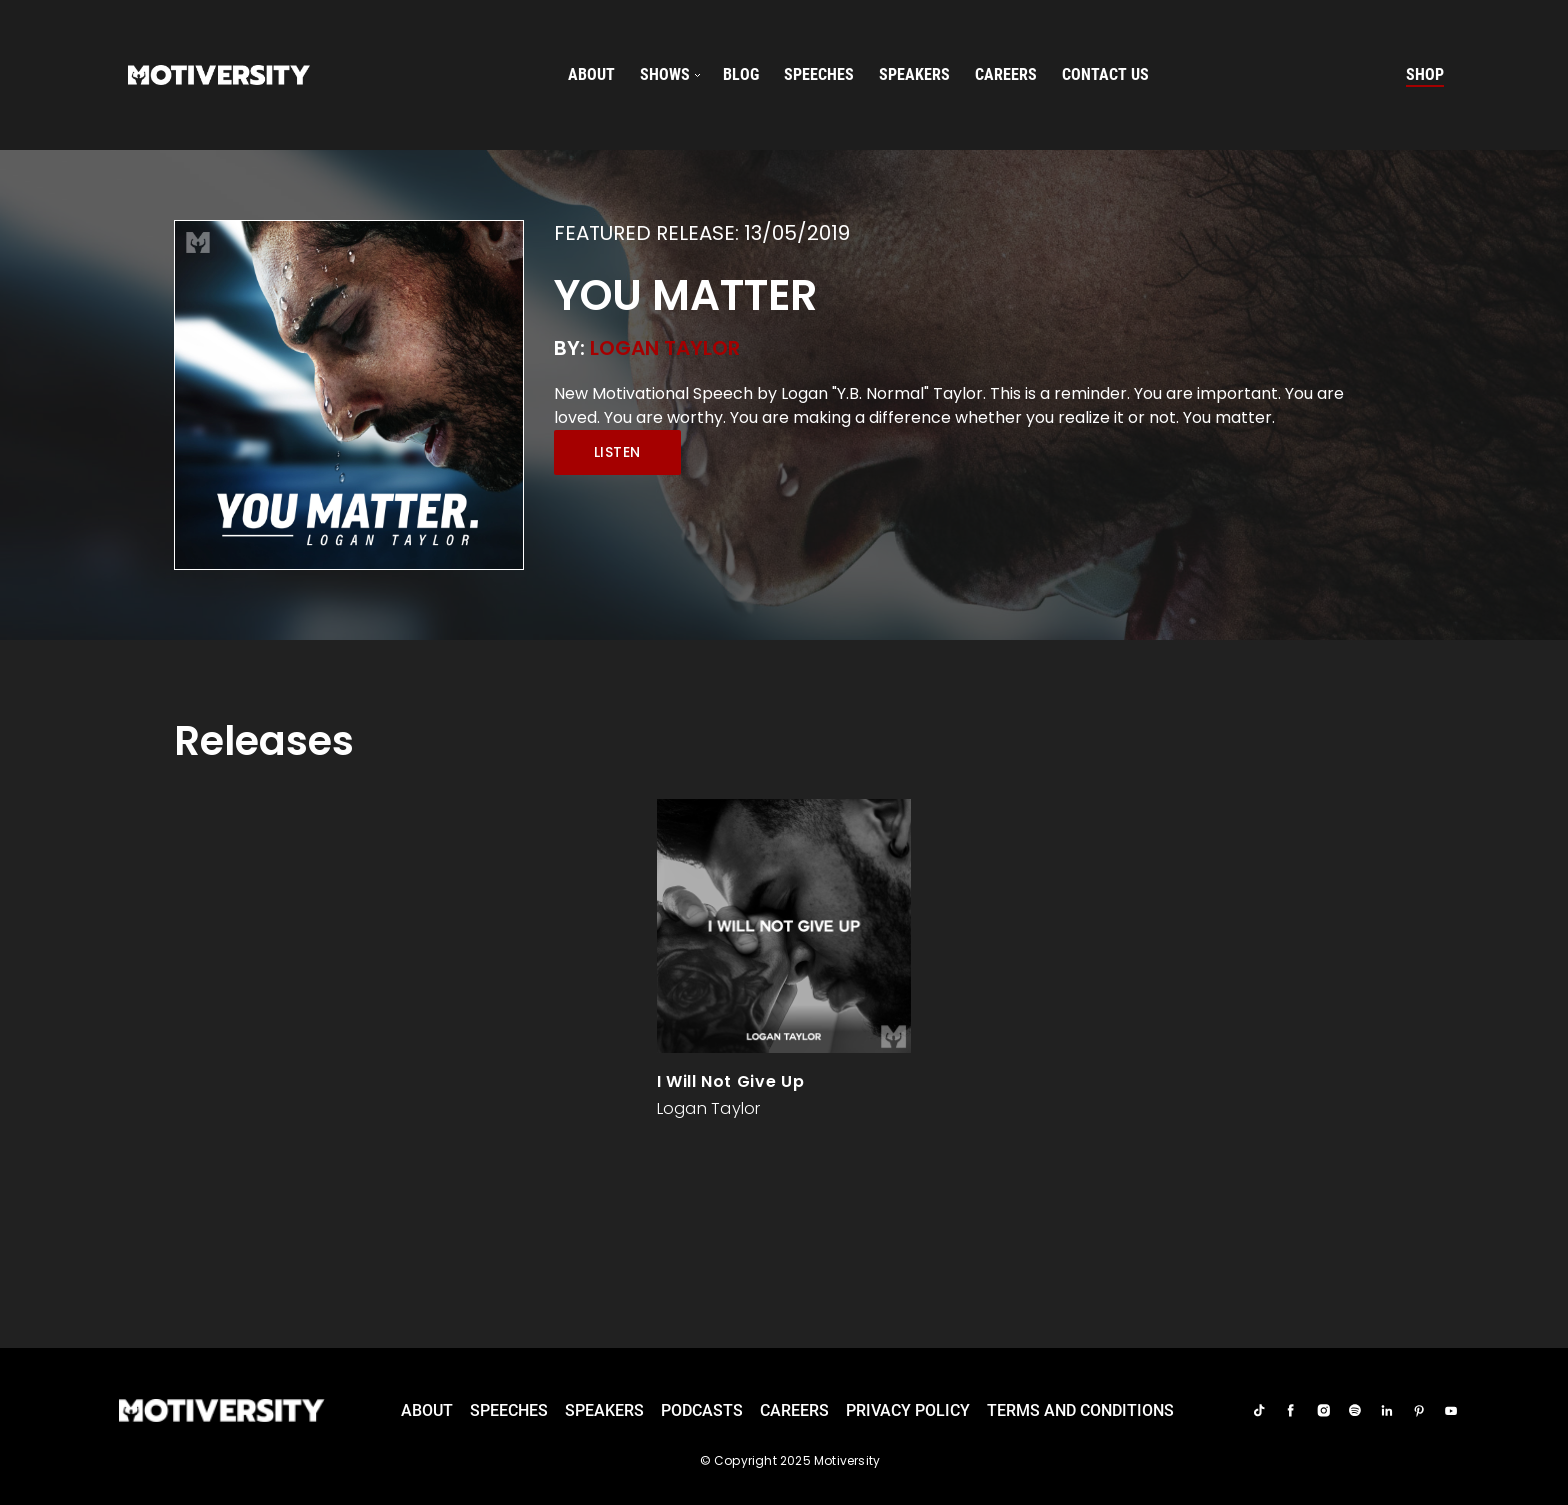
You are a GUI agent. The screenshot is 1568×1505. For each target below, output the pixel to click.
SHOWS (665, 74)
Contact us (1105, 74)
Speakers (604, 1410)
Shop (1425, 74)
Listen (617, 452)
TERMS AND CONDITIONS (1080, 1410)
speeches (819, 74)
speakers (914, 74)
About (591, 74)
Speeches (509, 1410)
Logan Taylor (665, 348)
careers (1006, 74)
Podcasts (702, 1410)
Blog (741, 74)
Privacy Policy (908, 1410)
